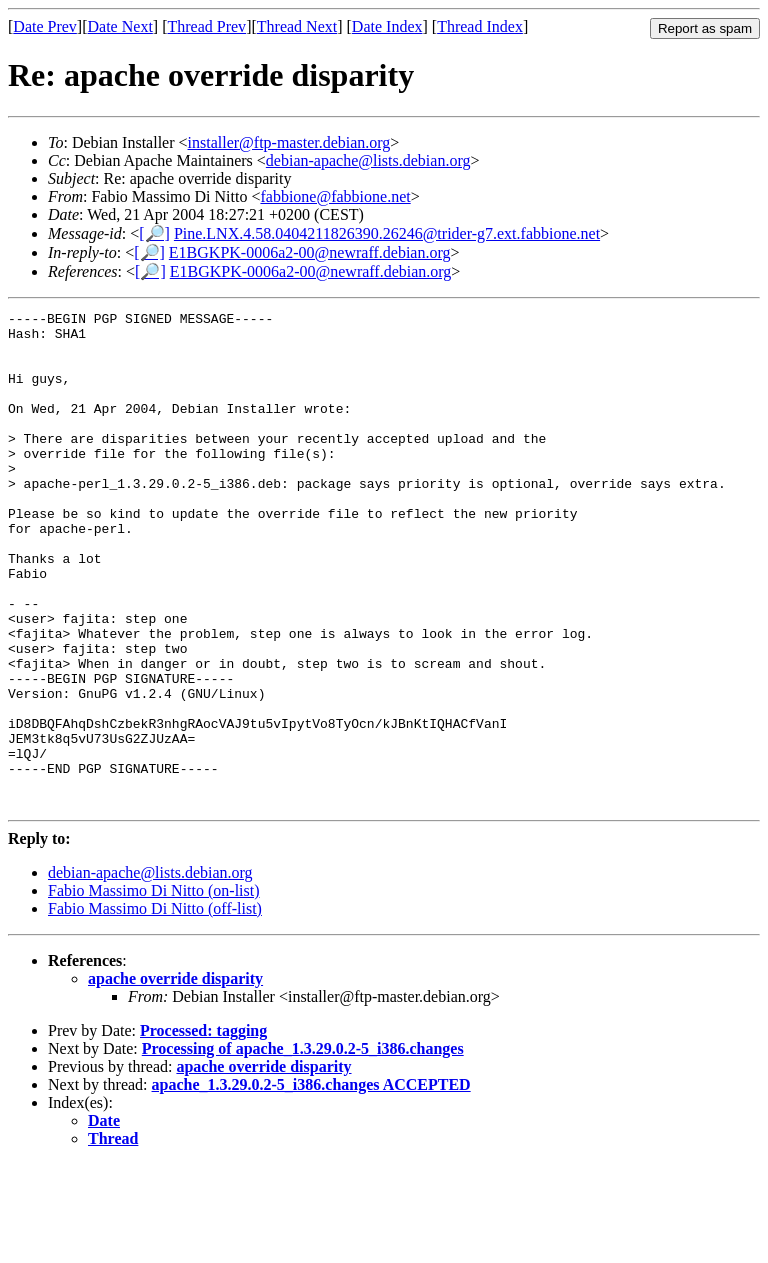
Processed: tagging (203, 1129)
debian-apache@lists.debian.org (368, 160)
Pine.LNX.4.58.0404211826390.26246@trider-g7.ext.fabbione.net (387, 233)
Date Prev (45, 26)
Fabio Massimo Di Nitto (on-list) (154, 989)
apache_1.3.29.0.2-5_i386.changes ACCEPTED (311, 1183)
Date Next (120, 26)
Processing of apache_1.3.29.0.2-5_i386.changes (303, 1147)
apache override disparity (175, 1077)
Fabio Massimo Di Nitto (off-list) (155, 1007)
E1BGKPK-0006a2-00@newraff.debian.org (310, 252)
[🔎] (154, 233)
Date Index (387, 26)
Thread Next (297, 26)
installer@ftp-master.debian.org (289, 142)
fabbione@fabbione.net (335, 196)
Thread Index (480, 26)
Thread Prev (206, 26)
